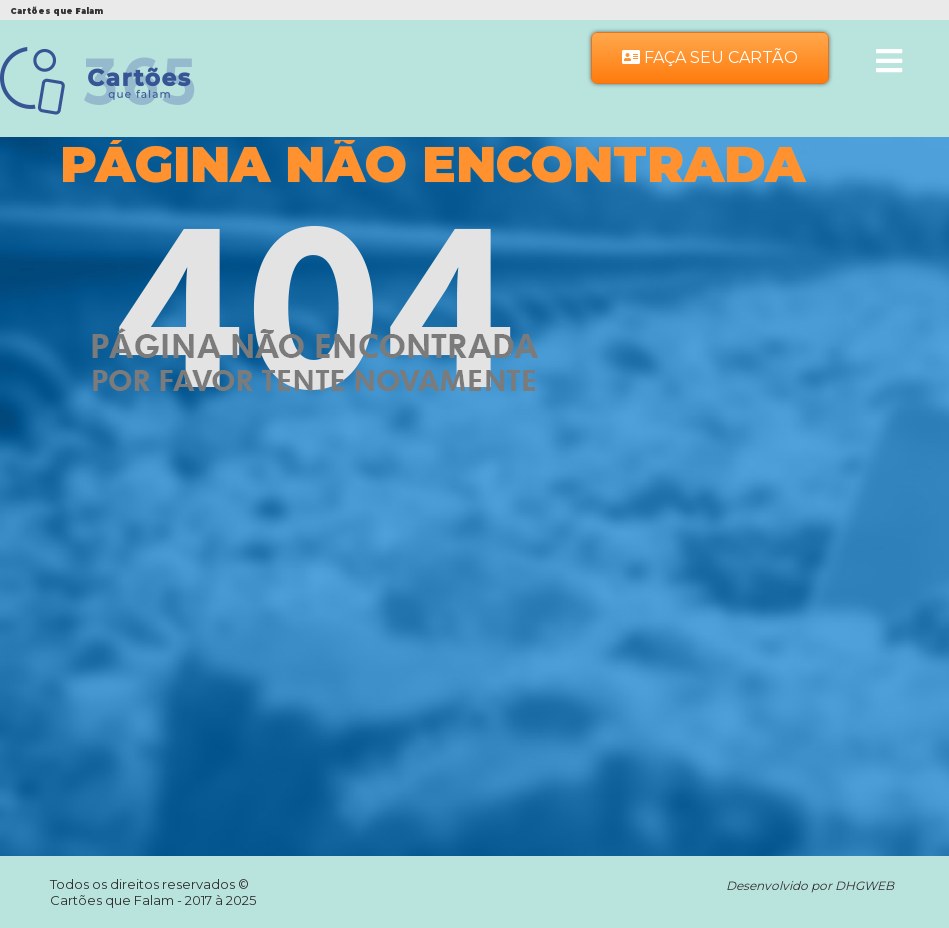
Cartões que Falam (113, 900)
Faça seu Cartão (710, 57)
